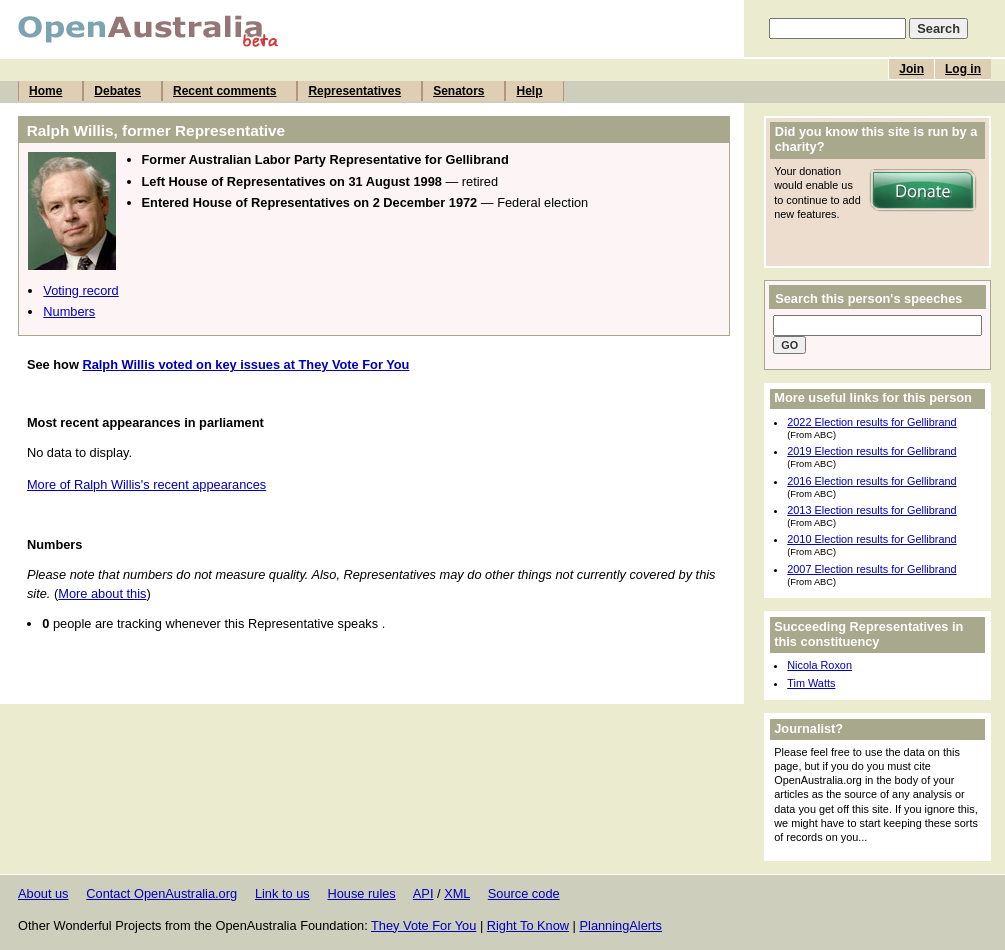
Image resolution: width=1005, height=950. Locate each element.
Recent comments (224, 91)
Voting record (80, 290)
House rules (361, 893)
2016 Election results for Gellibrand (871, 481)
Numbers (69, 311)
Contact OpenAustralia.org (161, 893)
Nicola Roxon (819, 665)
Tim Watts (811, 683)
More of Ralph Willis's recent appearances (146, 484)
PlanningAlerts (621, 925)
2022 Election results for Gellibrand (871, 422)
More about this (102, 593)
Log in (963, 69)
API (423, 893)
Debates (117, 91)
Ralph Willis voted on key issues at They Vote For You (245, 364)
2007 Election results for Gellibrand (871, 569)
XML (457, 893)
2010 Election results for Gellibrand (871, 539)
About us (43, 893)
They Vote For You (423, 925)
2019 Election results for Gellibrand (871, 451)
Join (911, 69)
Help (529, 91)
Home (45, 91)
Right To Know (528, 925)
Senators (458, 91)
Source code (524, 893)
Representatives (354, 91)
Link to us (282, 893)
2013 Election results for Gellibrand (871, 510)
